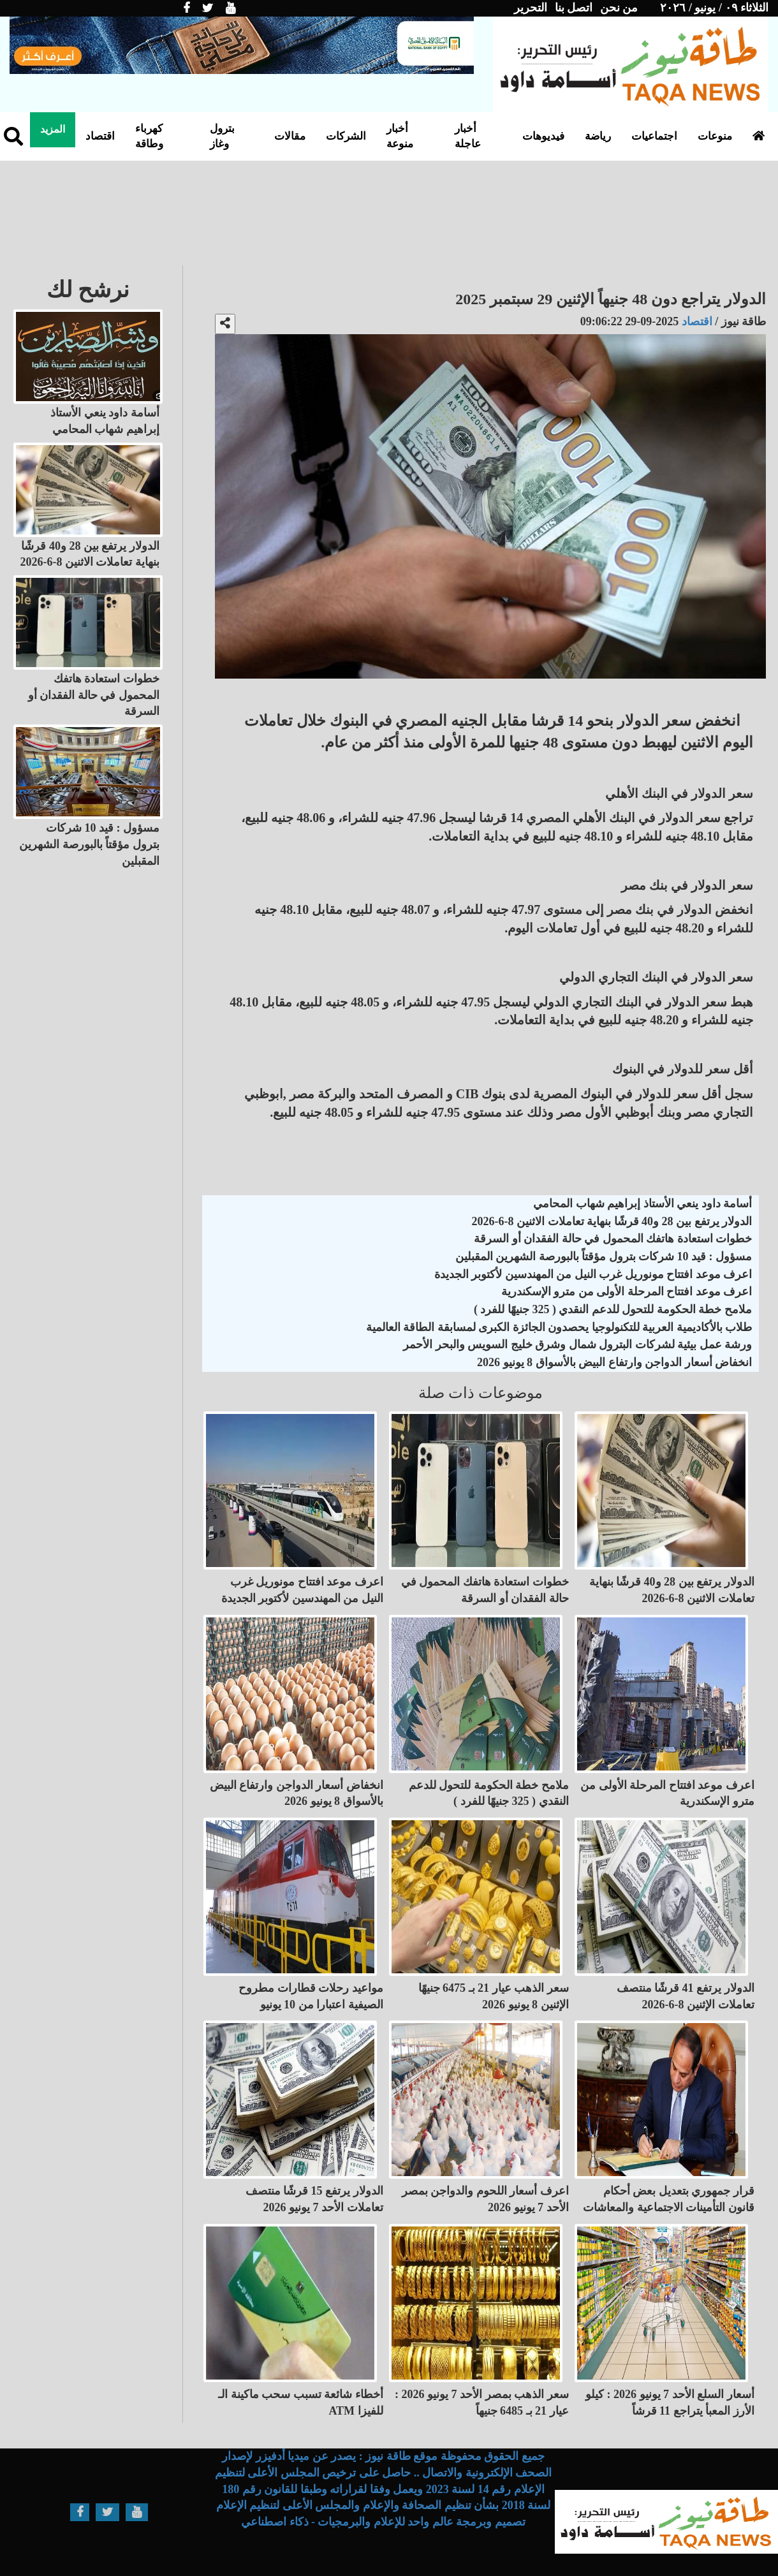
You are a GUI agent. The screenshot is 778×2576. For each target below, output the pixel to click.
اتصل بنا (574, 7)
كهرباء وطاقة (149, 136)
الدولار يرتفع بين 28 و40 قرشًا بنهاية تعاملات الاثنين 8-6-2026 (612, 1221)
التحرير (530, 7)
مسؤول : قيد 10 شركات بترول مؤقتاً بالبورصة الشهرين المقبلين (603, 1256)
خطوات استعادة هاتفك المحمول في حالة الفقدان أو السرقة (613, 1238)
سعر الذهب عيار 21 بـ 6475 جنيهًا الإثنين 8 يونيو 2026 (493, 1996)
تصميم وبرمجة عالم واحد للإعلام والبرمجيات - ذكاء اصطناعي (383, 2521)
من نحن (619, 7)
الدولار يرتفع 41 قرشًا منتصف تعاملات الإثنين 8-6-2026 (685, 1996)
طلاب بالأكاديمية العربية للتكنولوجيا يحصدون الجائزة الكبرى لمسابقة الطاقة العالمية (559, 1327)
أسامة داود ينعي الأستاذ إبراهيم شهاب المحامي (642, 1203)
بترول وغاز (222, 136)
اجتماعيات (654, 136)
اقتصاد (100, 136)
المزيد (52, 129)
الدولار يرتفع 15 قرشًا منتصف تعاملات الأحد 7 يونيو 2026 (314, 2199)
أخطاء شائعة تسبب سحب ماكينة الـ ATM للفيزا (300, 2402)
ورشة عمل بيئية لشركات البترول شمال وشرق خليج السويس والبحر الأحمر (577, 1344)
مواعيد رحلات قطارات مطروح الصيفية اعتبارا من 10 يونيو (311, 1996)
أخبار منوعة (399, 136)
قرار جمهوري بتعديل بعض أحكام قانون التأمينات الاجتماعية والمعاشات (668, 2199)
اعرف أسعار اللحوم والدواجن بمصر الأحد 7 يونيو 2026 (485, 2199)
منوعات (715, 136)
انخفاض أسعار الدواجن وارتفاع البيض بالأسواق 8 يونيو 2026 (614, 1362)
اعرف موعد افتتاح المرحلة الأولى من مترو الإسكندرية (626, 1291)
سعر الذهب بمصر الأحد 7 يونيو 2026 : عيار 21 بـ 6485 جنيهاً (482, 2402)
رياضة (598, 136)
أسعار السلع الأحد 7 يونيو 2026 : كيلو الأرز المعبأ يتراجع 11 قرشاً (669, 2402)
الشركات (346, 136)
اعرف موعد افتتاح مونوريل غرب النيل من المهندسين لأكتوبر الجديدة (593, 1274)
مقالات (289, 136)
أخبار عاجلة (468, 136)
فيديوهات (543, 136)
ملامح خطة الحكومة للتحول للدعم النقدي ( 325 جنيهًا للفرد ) (613, 1309)
